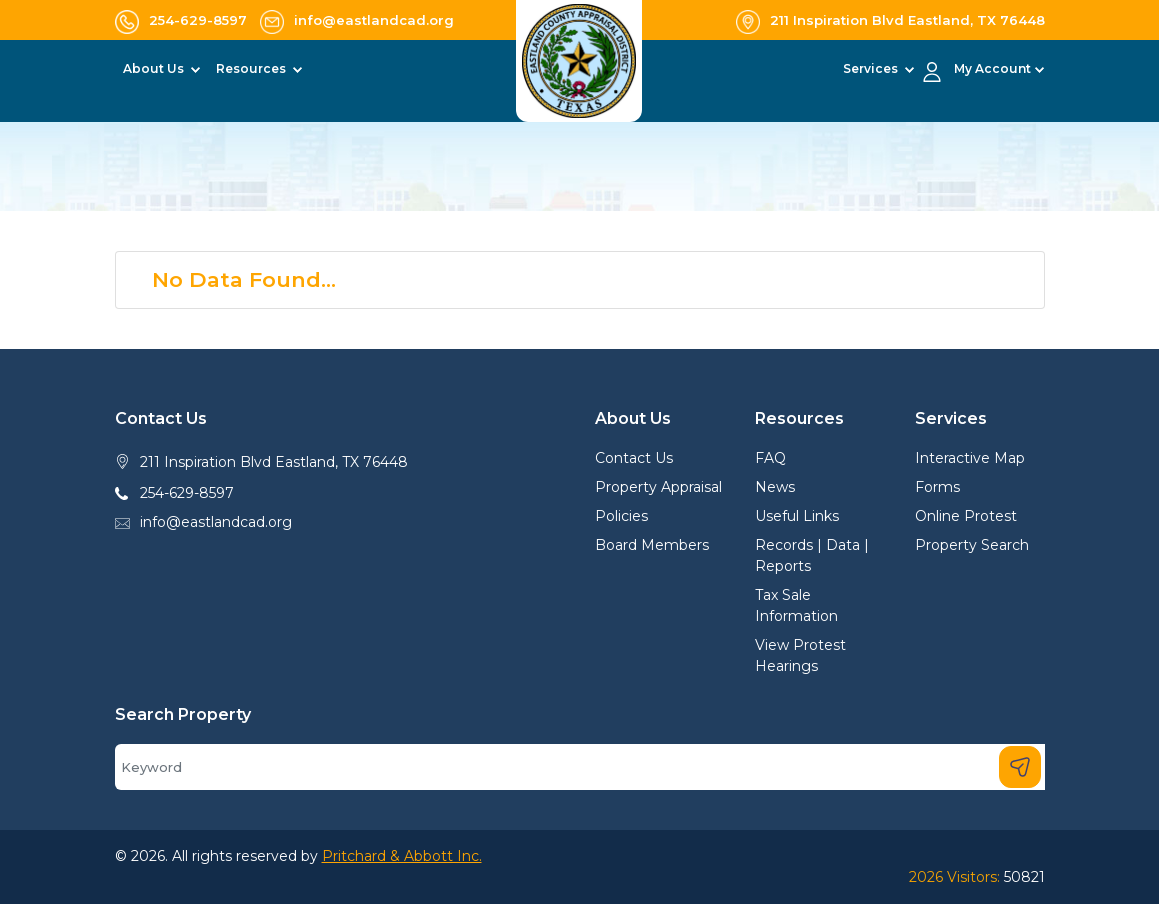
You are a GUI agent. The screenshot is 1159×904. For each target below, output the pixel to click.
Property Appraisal (658, 487)
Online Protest (966, 516)
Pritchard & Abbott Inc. (402, 856)
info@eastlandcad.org (216, 522)
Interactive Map (970, 458)
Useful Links (797, 516)
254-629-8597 (187, 493)
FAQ (770, 458)
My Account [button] (992, 68)
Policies (621, 516)
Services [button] (872, 68)
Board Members (652, 545)
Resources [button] (252, 68)
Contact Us (634, 458)
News (775, 487)
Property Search (972, 545)
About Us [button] (155, 68)
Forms (937, 487)
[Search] (580, 767)
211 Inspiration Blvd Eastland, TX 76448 (274, 462)
